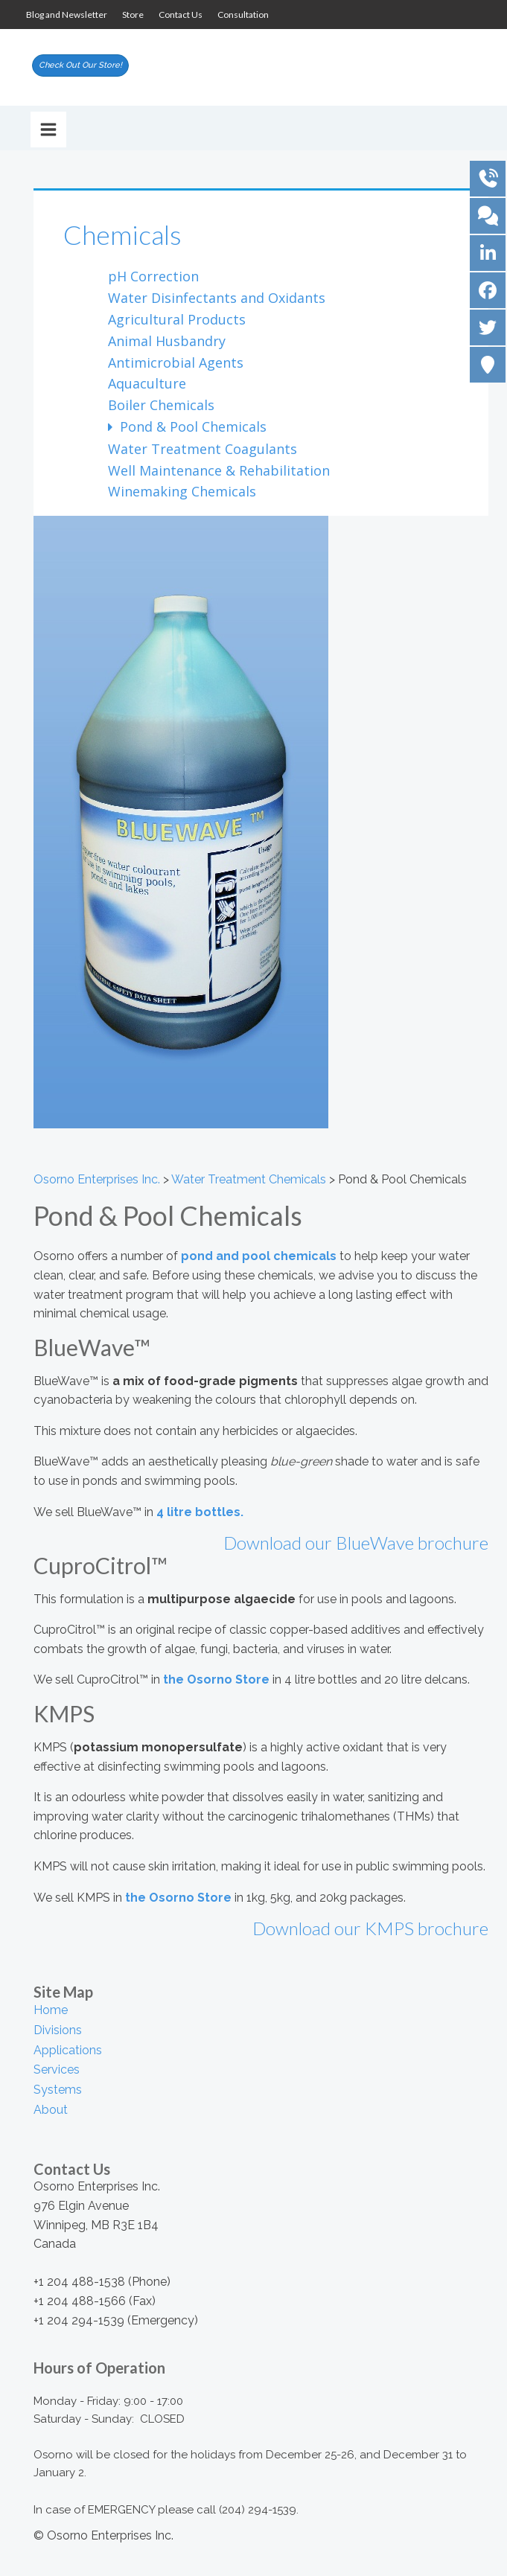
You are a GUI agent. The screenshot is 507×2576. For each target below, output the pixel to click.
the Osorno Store (216, 1679)
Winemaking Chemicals (182, 491)
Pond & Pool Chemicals (191, 426)
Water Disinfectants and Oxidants (216, 298)
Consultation (243, 14)
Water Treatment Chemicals (248, 1179)
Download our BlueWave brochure (355, 1542)
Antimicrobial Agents (175, 362)
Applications (68, 2050)
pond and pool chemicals (259, 1256)
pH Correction (153, 276)
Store (133, 14)
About (51, 2110)
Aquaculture (147, 383)
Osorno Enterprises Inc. (97, 1179)
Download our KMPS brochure (370, 1928)
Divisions (58, 2030)
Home (51, 2010)
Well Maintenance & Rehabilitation (219, 470)
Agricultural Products (177, 319)
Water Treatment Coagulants (202, 449)
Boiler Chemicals (161, 405)
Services (57, 2069)
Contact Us (181, 14)
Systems (58, 2090)
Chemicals (122, 234)
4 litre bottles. (199, 1512)
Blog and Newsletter (66, 14)
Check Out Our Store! (80, 65)
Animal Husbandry (167, 341)
